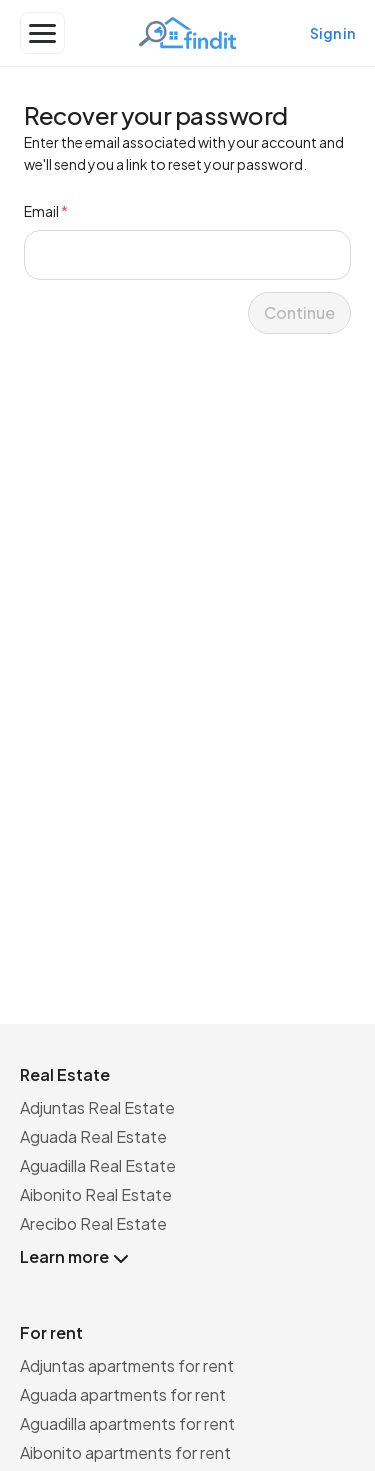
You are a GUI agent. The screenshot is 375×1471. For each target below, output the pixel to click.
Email (46, 211)
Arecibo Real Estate (93, 1223)
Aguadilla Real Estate (98, 1165)
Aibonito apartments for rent (125, 1452)
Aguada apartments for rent (123, 1394)
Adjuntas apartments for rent (127, 1365)
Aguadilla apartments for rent (127, 1423)
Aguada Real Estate (93, 1136)
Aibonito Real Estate (96, 1194)
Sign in (332, 33)
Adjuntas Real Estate (97, 1107)
